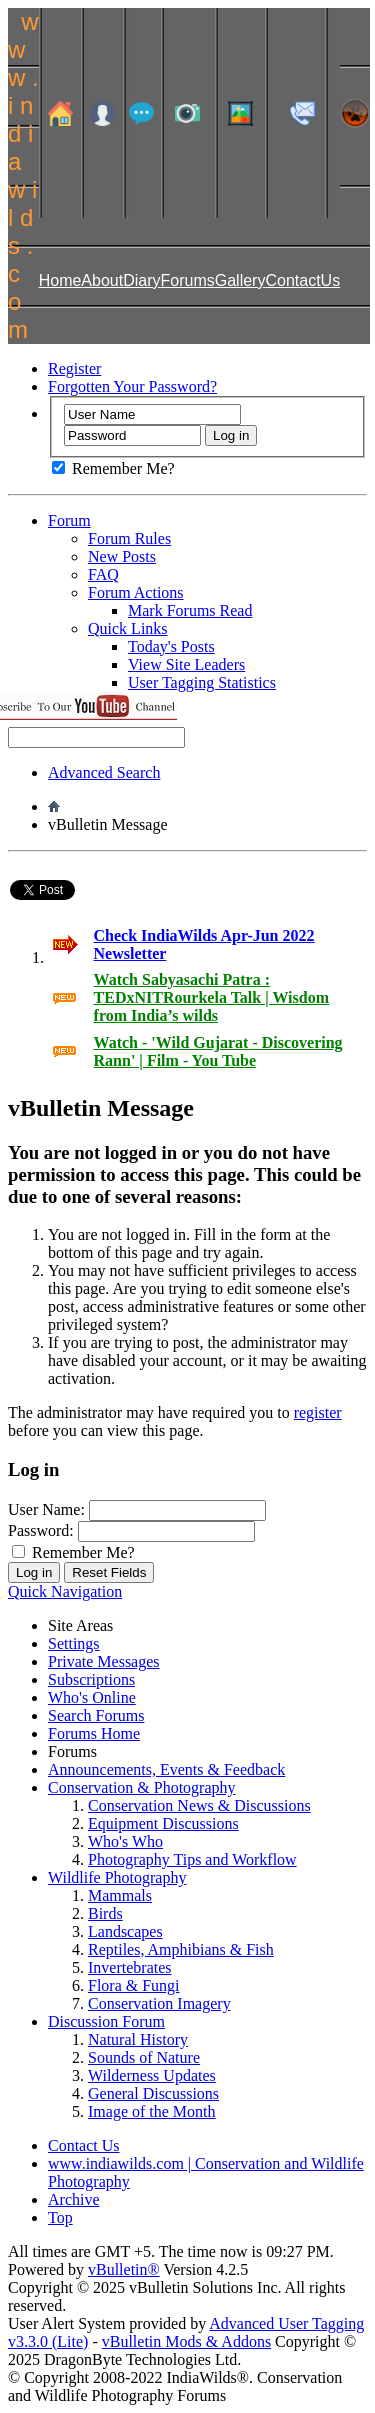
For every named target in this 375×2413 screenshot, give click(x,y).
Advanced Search (104, 772)
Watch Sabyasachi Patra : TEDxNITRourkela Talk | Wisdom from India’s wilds (211, 997)
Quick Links (128, 628)
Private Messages (104, 1661)
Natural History (138, 2039)
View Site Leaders (186, 664)
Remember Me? (113, 468)
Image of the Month (152, 2111)
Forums (188, 280)
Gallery (240, 280)
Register (74, 368)
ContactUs (302, 280)
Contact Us (84, 2145)
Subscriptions (91, 1679)
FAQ (103, 574)
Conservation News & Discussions (199, 1805)
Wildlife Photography (117, 1877)
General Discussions (153, 2093)
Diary (141, 280)
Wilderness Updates (152, 2075)
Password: (41, 1530)
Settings (74, 1643)
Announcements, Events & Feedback (166, 1769)
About (102, 280)
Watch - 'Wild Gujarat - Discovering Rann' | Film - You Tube (218, 1051)
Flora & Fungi (134, 1985)
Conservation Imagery (159, 2003)
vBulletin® (124, 2269)
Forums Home (94, 1733)
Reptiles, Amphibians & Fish (181, 1949)
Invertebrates (130, 1967)
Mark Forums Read (190, 610)
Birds (105, 1913)
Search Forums (96, 1715)
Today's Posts (171, 646)
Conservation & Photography (142, 1787)
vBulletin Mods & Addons (186, 2341)
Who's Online (92, 1697)
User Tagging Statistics (202, 682)
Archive (74, 2199)
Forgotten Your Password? (132, 386)
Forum (69, 520)
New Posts (122, 556)
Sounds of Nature (144, 2057)
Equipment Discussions (163, 1823)
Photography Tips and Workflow (192, 1859)
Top (60, 2217)
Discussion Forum (106, 2021)
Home (60, 280)
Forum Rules (129, 538)
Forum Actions (136, 592)
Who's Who (125, 1841)
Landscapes (125, 1931)
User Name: (46, 1509)
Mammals (120, 1895)
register (318, 1412)
